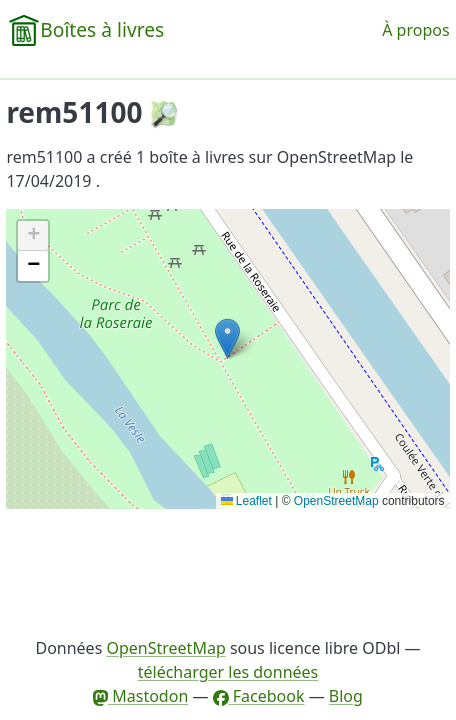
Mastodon (140, 696)
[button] (227, 338)
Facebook (259, 696)
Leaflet (246, 501)
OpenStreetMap (336, 501)
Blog (346, 696)
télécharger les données (228, 672)
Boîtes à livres (102, 29)
